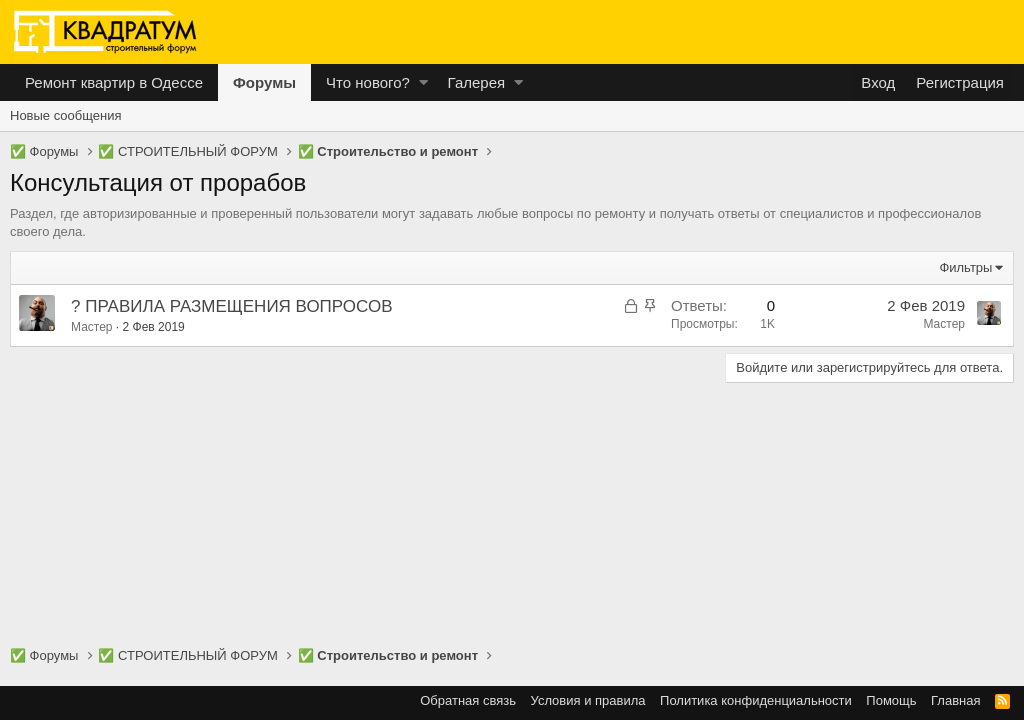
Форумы (264, 82)
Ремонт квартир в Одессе (114, 82)
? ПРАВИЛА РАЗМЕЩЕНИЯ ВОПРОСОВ (231, 306)
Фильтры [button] (965, 267)
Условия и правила (588, 700)
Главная (955, 700)
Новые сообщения (66, 115)
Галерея (477, 82)
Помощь (891, 700)
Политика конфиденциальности (756, 700)
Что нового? (368, 82)
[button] (423, 82)
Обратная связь (468, 700)
